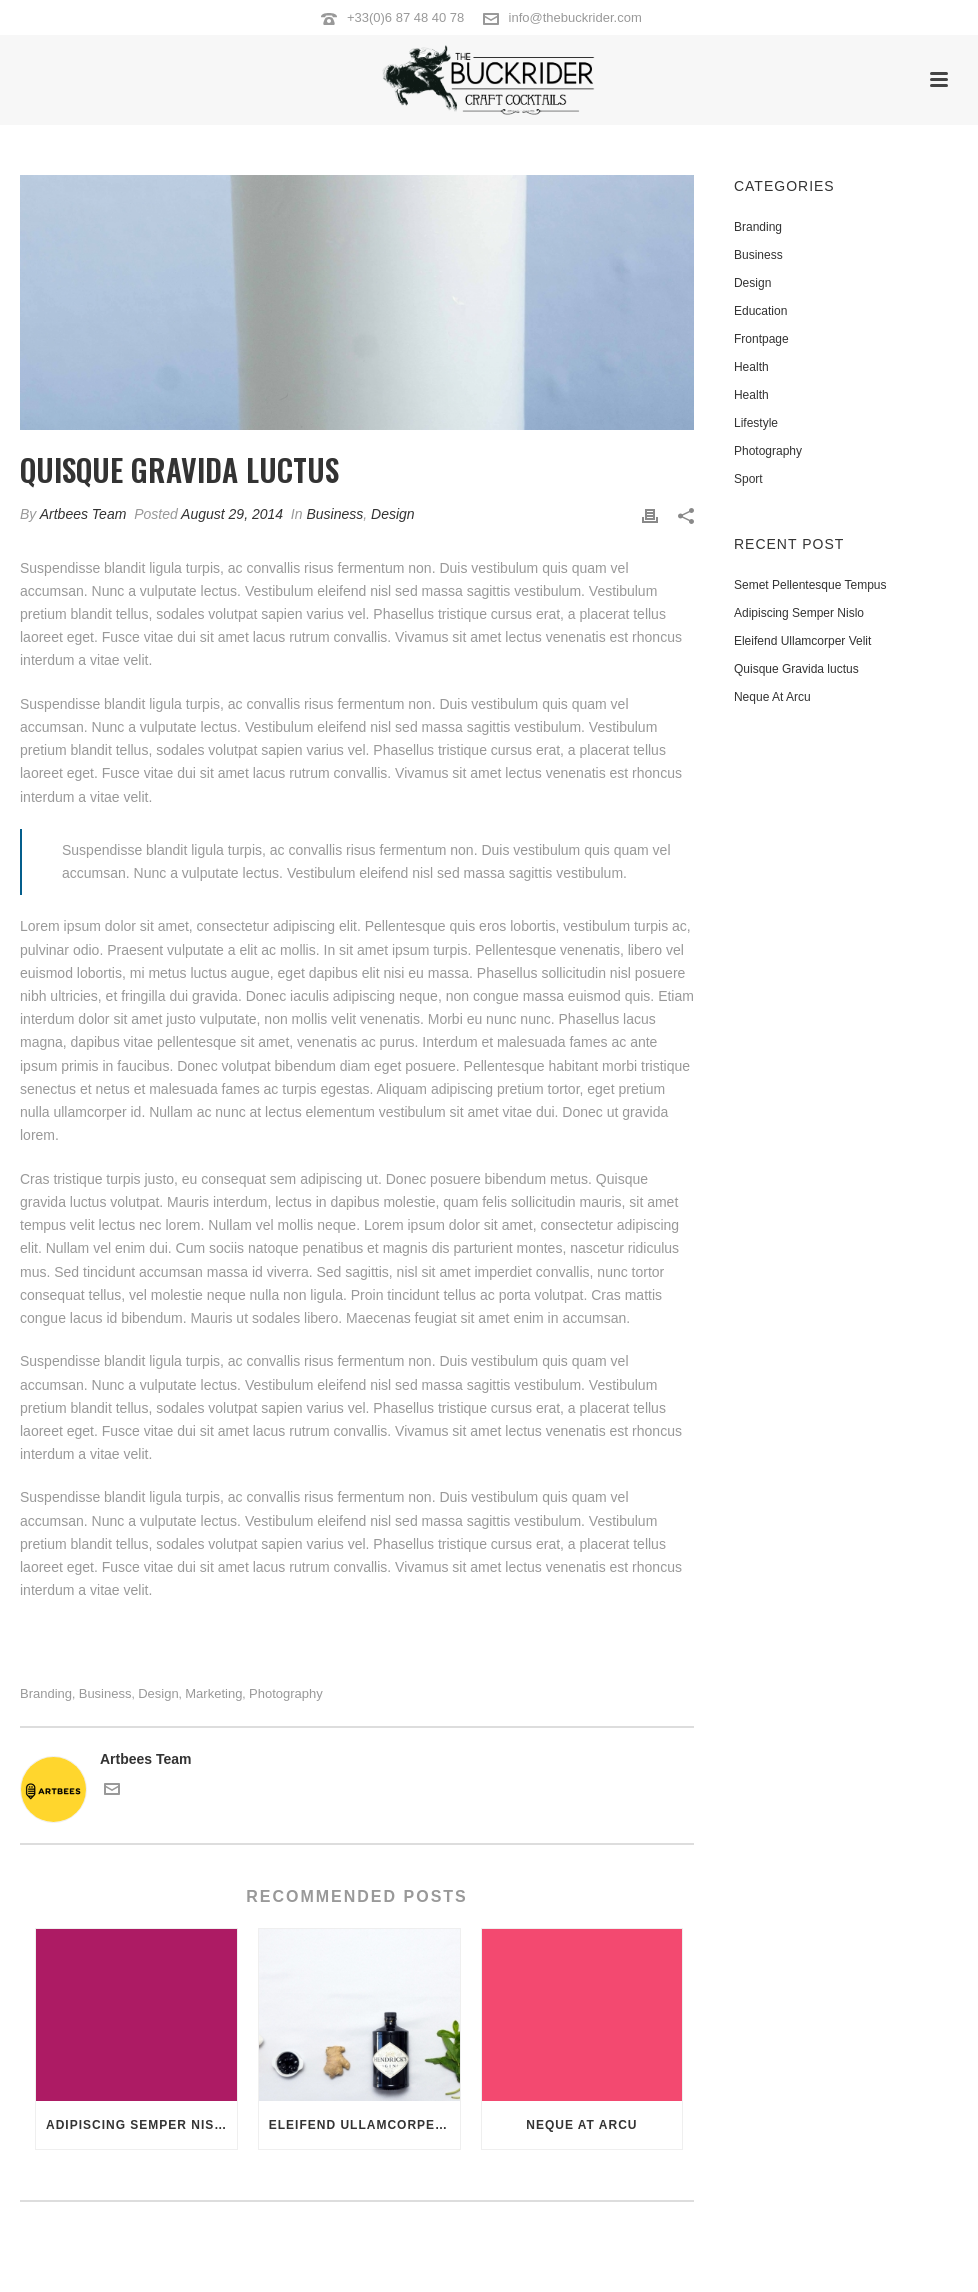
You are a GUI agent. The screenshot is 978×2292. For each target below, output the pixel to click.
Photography (286, 1693)
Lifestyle (756, 423)
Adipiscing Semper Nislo (139, 2125)
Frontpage (761, 339)
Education (760, 311)
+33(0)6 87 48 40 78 (405, 17)
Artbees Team (83, 514)
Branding (46, 1693)
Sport (748, 479)
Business (334, 514)
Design (393, 514)
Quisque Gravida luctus (796, 669)
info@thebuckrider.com (575, 17)
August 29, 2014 (232, 514)
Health (751, 367)
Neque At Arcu (581, 2125)
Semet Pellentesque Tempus (810, 585)
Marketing (213, 1693)
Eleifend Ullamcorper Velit (364, 2125)
